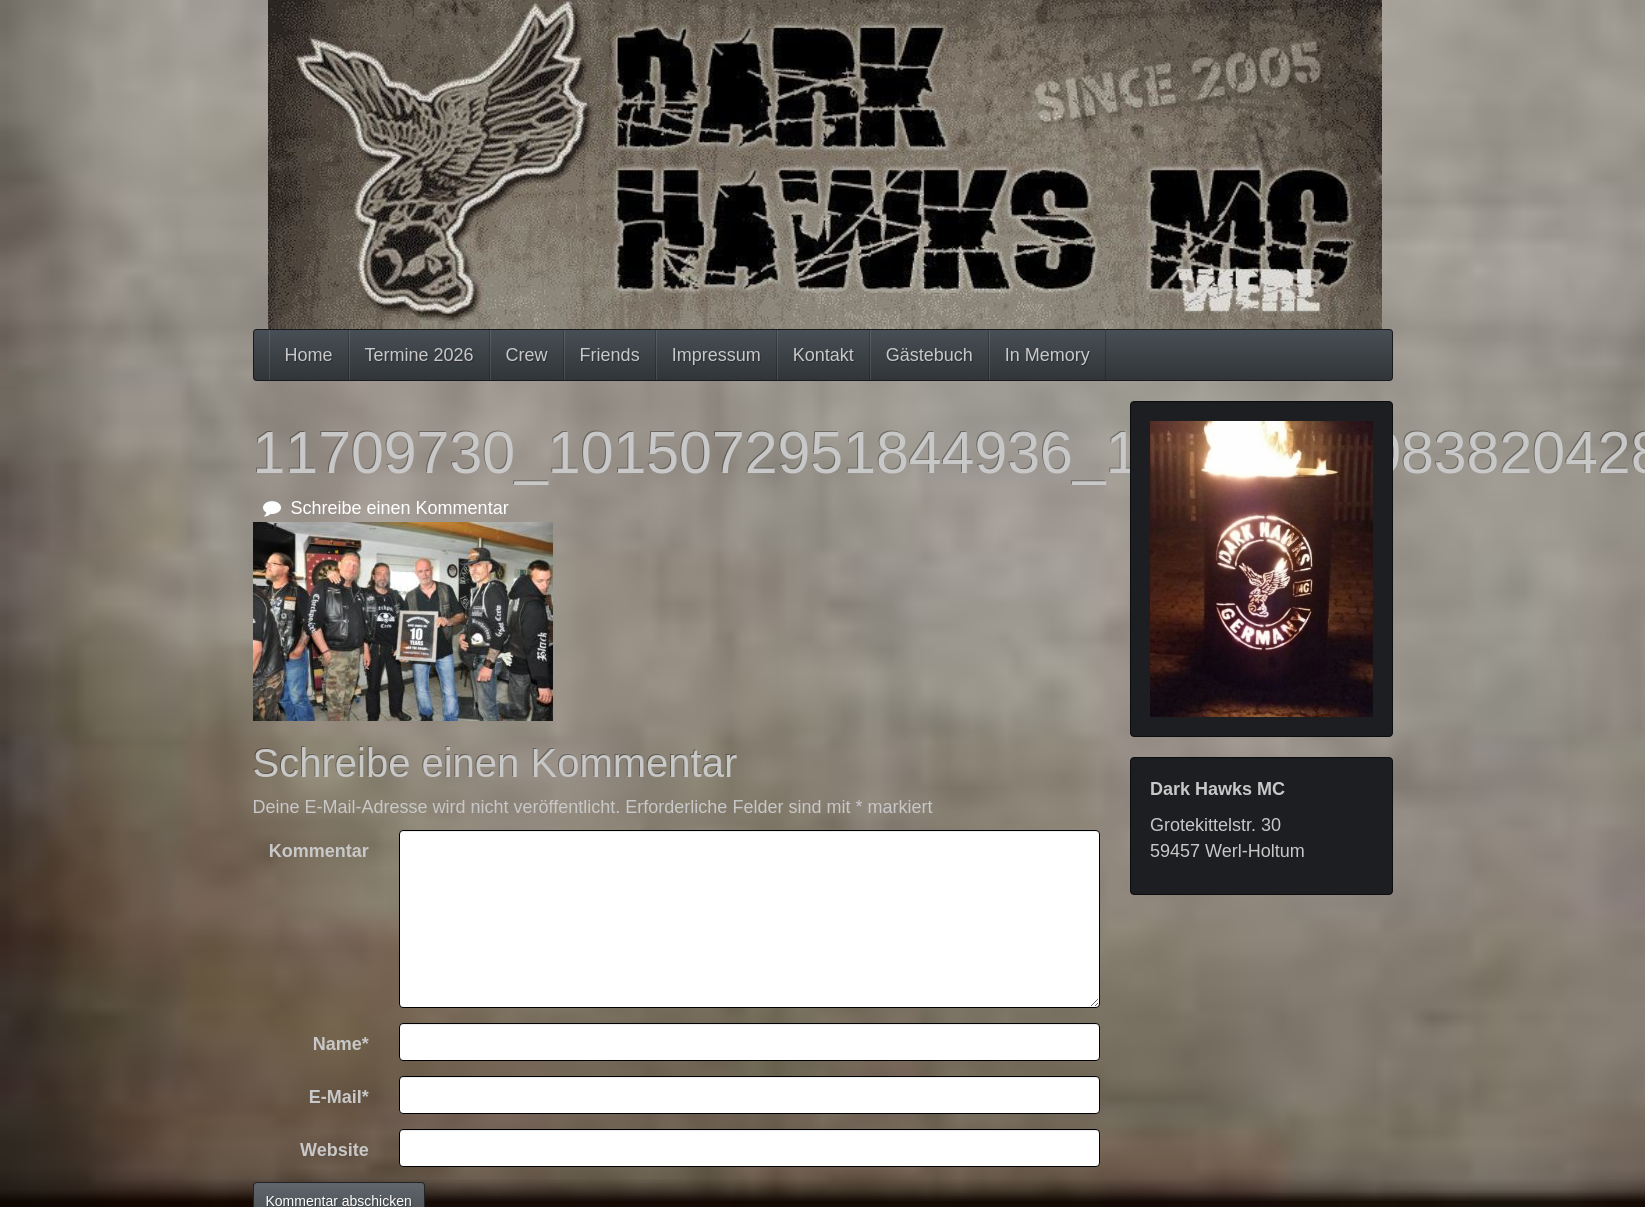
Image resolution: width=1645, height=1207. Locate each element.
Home (309, 355)
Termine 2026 (419, 355)
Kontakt (823, 355)
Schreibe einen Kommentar (386, 508)
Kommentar (319, 851)
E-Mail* (339, 1097)
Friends (610, 355)
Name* (341, 1044)
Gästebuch (929, 355)
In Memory (1047, 355)
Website (334, 1150)
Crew (527, 355)
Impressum (716, 355)
